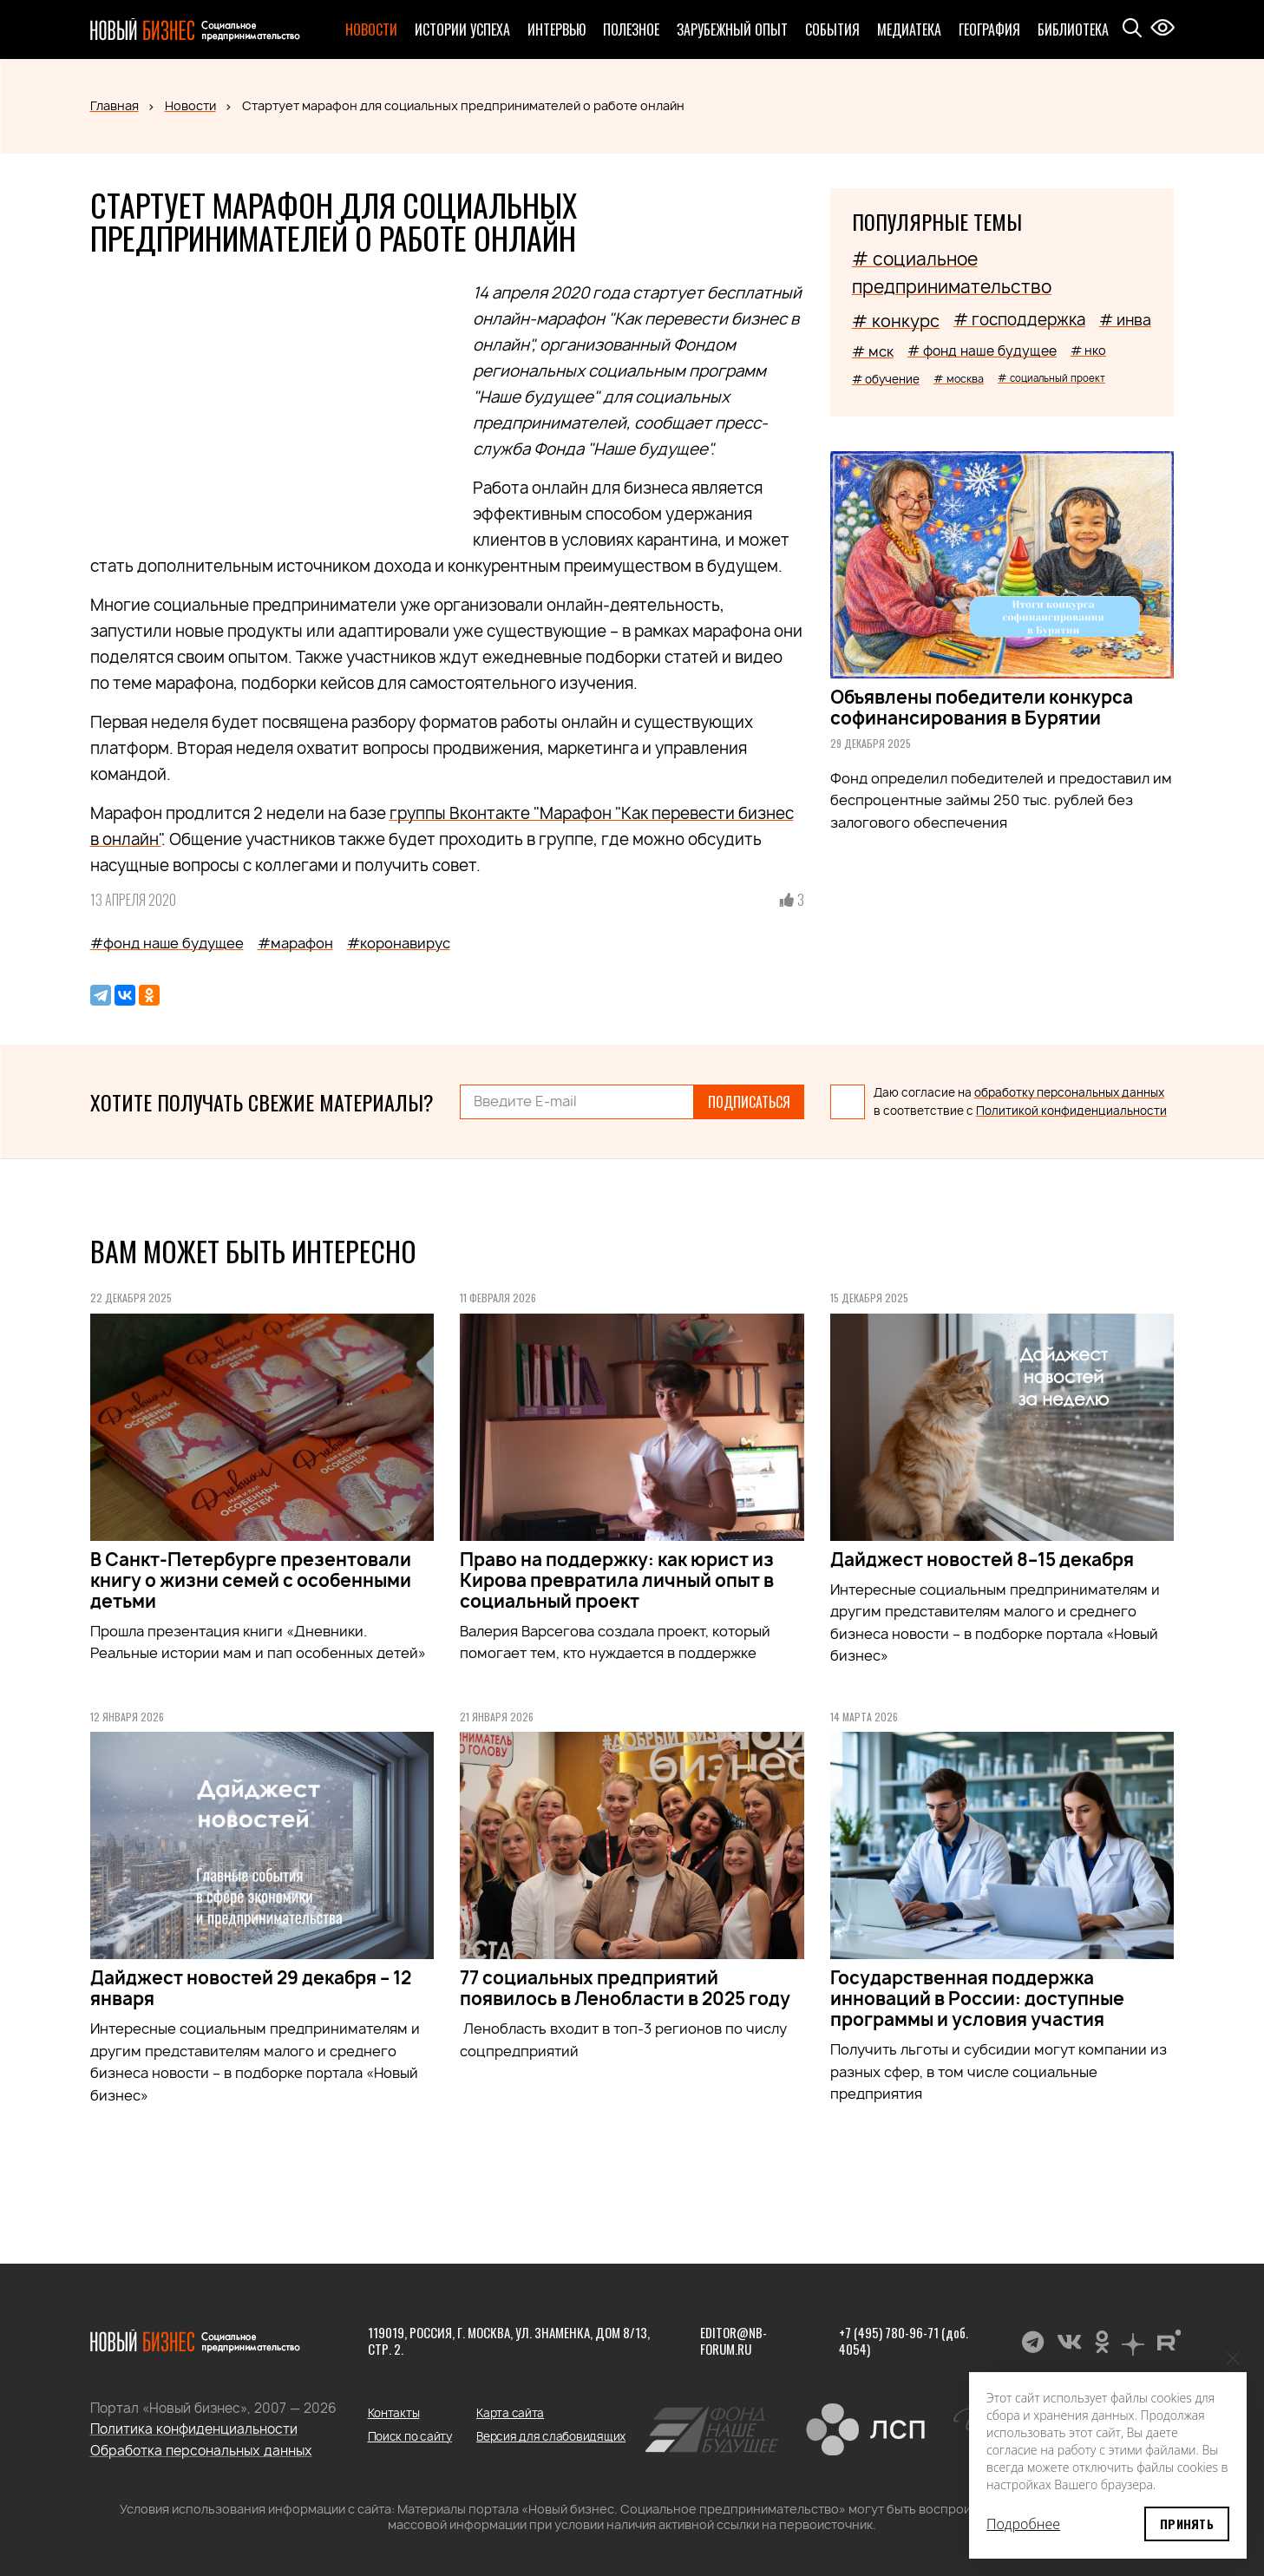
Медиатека (909, 29)
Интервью (556, 29)
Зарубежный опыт (732, 29)
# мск (873, 351)
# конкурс (896, 321)
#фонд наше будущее (167, 943)
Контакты (394, 2413)
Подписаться (749, 1101)
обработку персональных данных (1069, 1092)
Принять (1187, 2523)
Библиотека (1073, 29)
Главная (114, 105)
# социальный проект (1051, 377)
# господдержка (1019, 320)
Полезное (631, 29)
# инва (1125, 320)
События (832, 29)
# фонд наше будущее (982, 351)
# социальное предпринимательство (951, 272)
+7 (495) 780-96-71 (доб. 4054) (903, 2341)
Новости (371, 29)
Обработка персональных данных (201, 2451)
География (989, 29)
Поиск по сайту (410, 2436)
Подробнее (1023, 2524)
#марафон (295, 943)
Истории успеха (462, 29)
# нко (1088, 350)
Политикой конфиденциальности (1071, 1110)
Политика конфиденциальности (194, 2429)
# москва (958, 378)
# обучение (886, 379)
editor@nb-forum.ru (733, 2341)
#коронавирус (398, 943)
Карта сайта (510, 2413)
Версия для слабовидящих (550, 2436)
